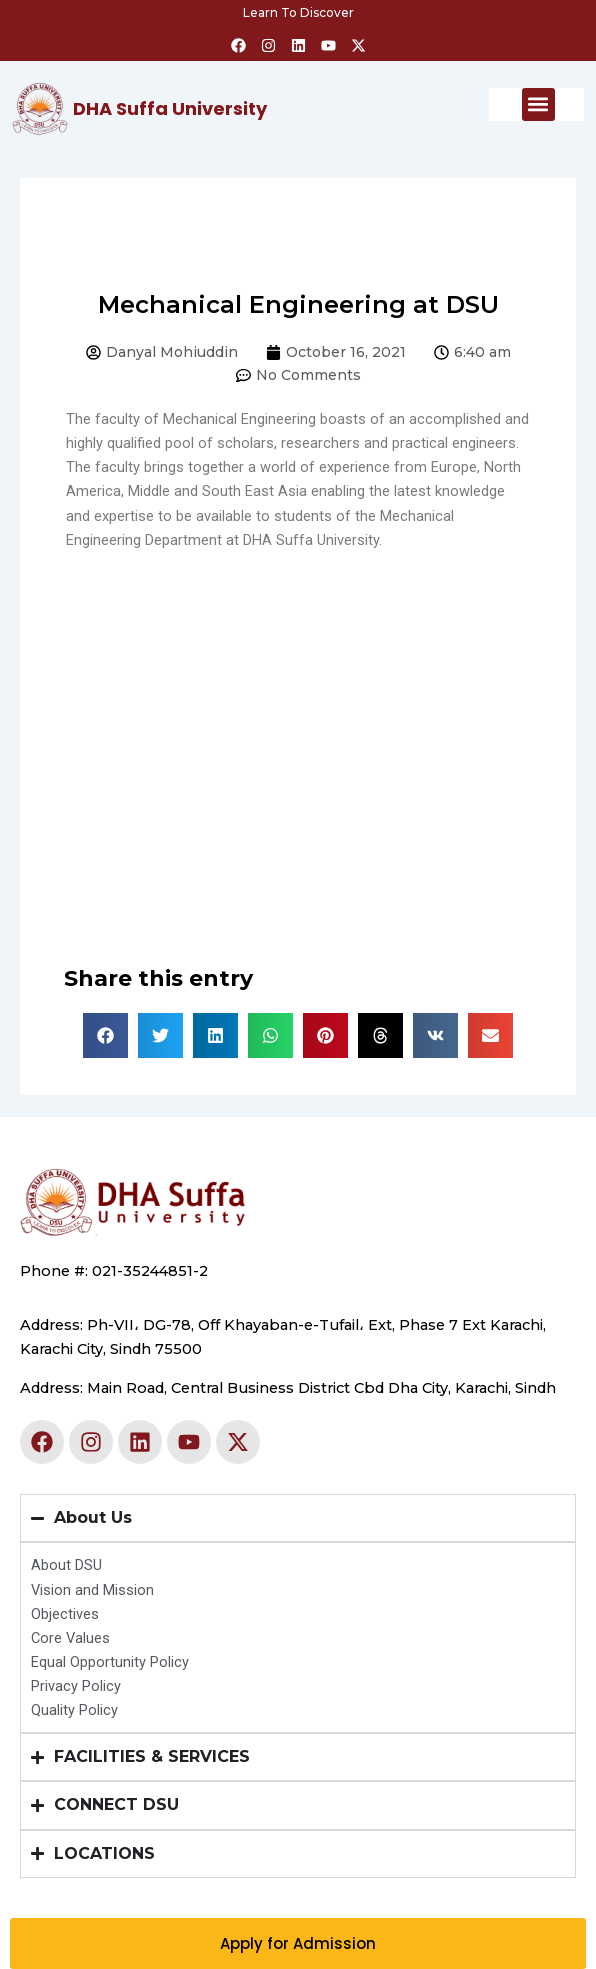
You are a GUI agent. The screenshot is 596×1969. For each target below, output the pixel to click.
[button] (538, 104)
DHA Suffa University (170, 108)
